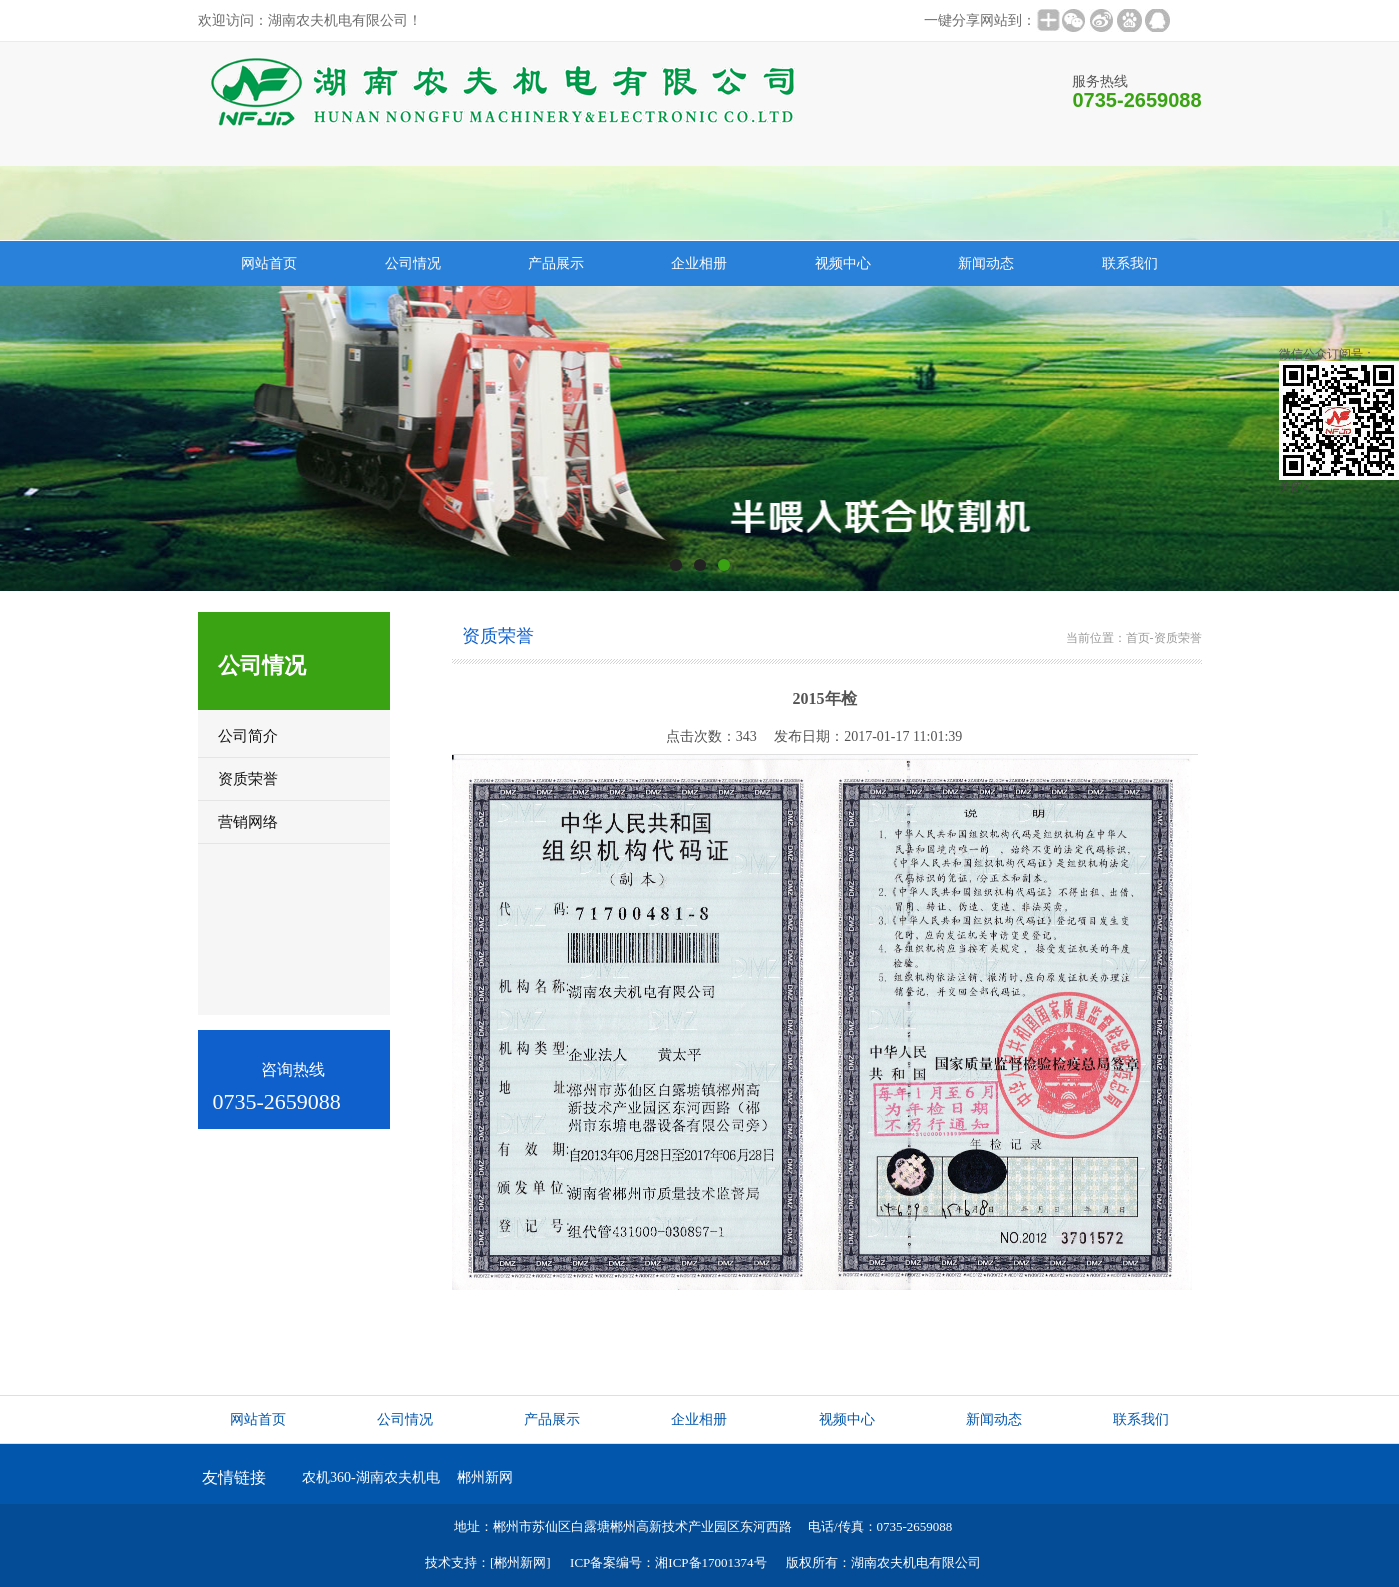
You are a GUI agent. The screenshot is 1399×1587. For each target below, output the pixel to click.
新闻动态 (986, 263)
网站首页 (269, 263)
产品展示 (556, 263)
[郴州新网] (520, 1562)
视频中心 (843, 263)
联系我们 (1130, 263)
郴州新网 (485, 1477)
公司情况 (413, 263)
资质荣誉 (1178, 638)
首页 (1138, 638)
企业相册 (699, 263)
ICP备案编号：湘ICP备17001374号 (668, 1562)
